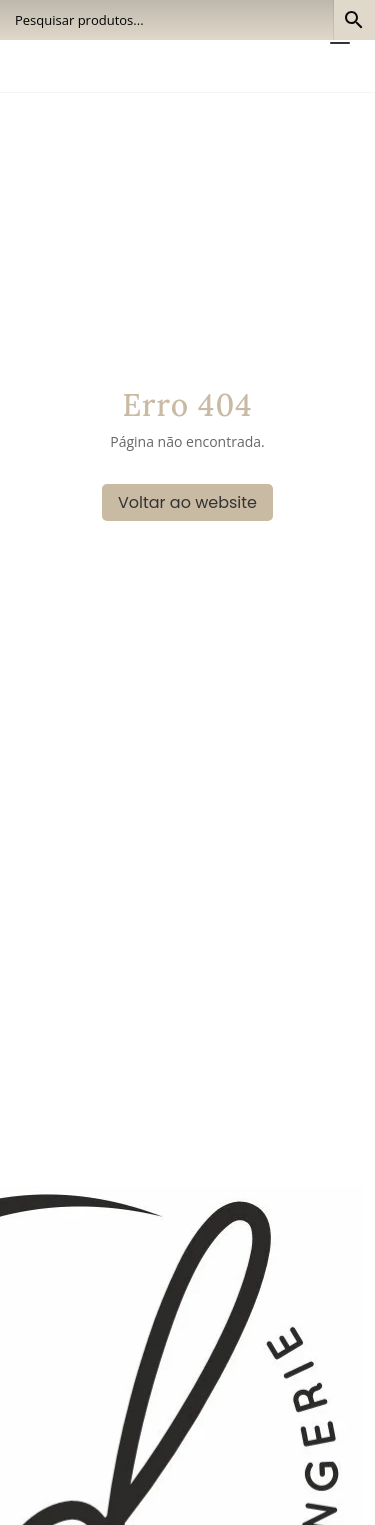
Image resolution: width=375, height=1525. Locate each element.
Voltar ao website (187, 502)
